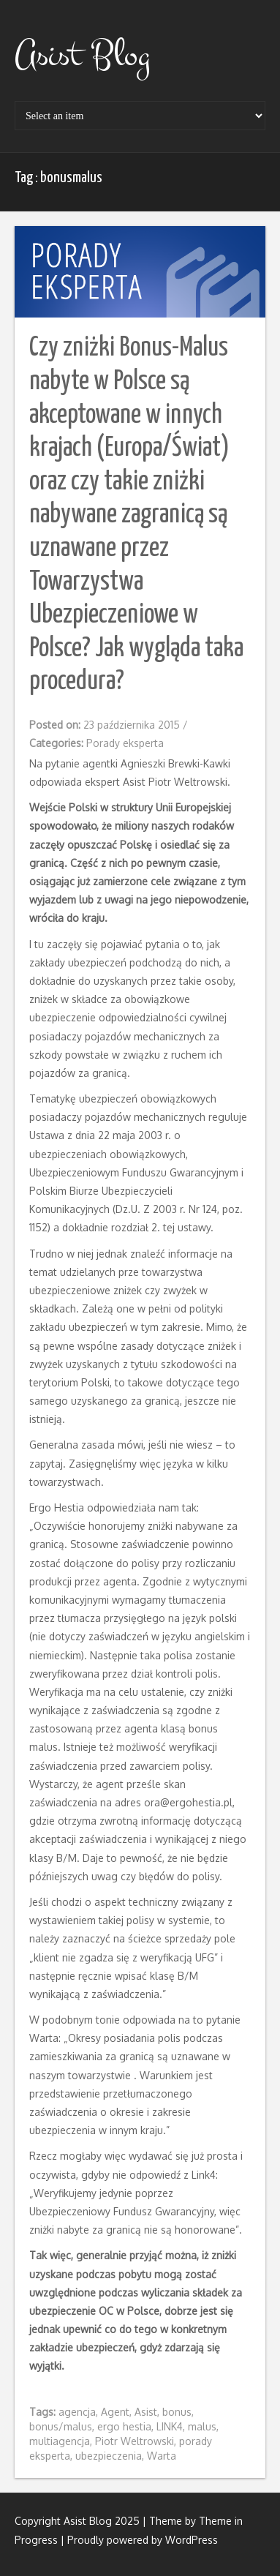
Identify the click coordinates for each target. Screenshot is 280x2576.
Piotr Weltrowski (134, 2441)
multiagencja (59, 2441)
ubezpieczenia (108, 2455)
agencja (77, 2412)
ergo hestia (124, 2426)
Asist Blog (82, 55)
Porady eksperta (125, 743)
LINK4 (169, 2426)
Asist (146, 2412)
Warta (161, 2455)
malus (202, 2426)
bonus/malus (60, 2426)
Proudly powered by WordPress (142, 2540)
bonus (177, 2412)
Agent (115, 2412)
